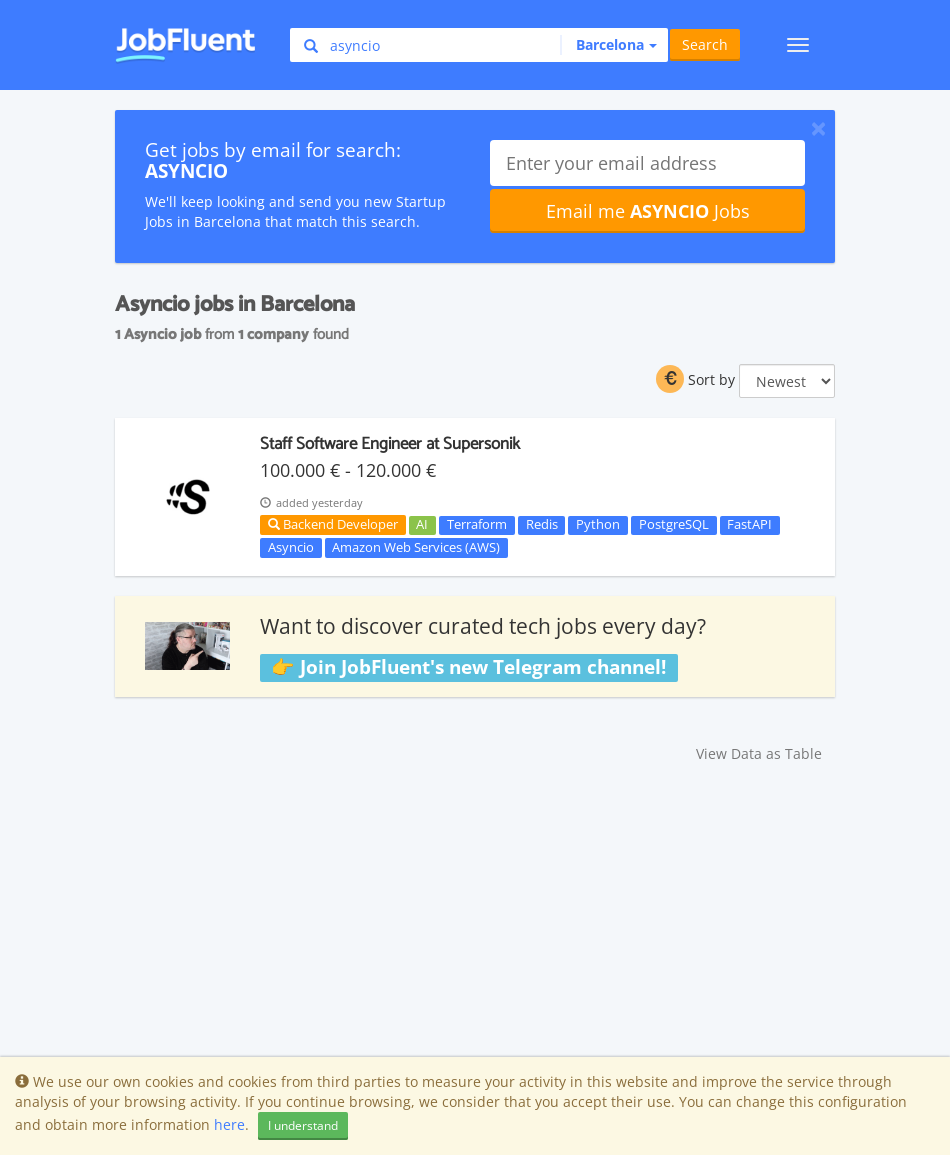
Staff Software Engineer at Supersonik (390, 444)
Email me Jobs (648, 211)
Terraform (477, 525)
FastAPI (749, 525)
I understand (303, 1125)
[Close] (818, 128)
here (229, 1124)
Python (598, 525)
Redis (542, 525)
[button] (608, 45)
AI (422, 525)
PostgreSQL (674, 525)
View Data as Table (759, 753)
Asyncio (291, 547)
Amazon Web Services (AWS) (416, 547)
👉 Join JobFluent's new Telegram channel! (468, 667)
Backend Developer (333, 524)
